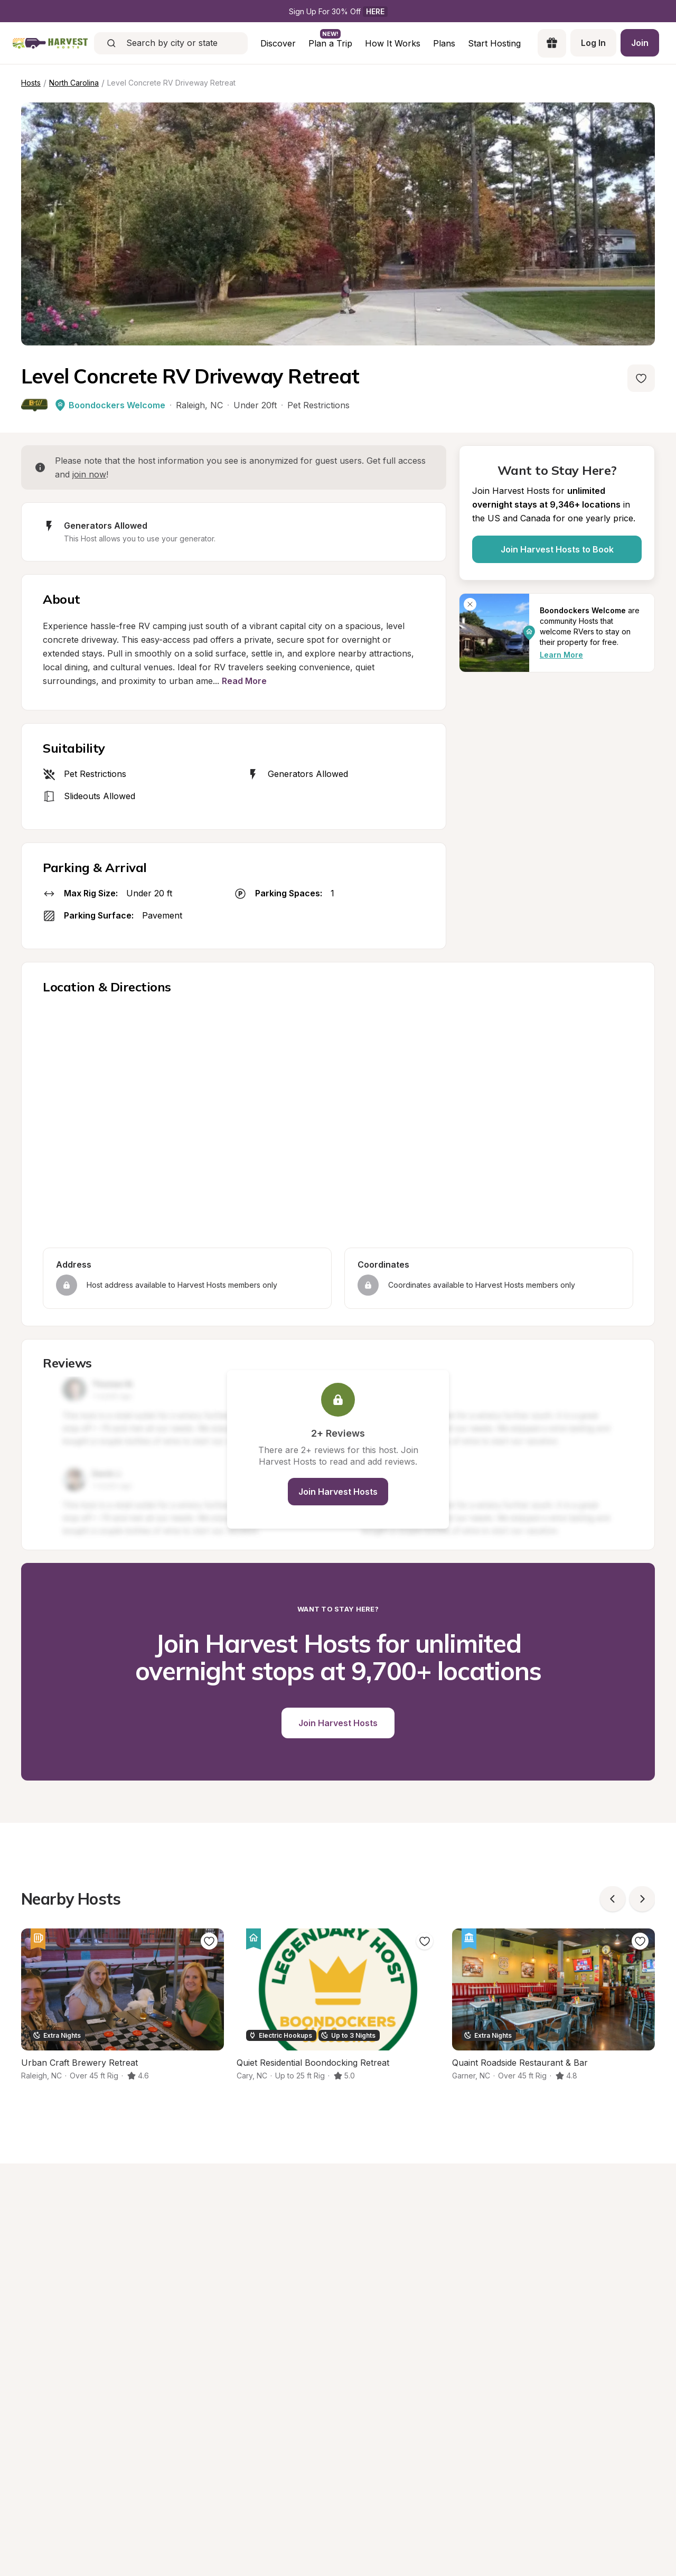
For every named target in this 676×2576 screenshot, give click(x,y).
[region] (338, 1123)
